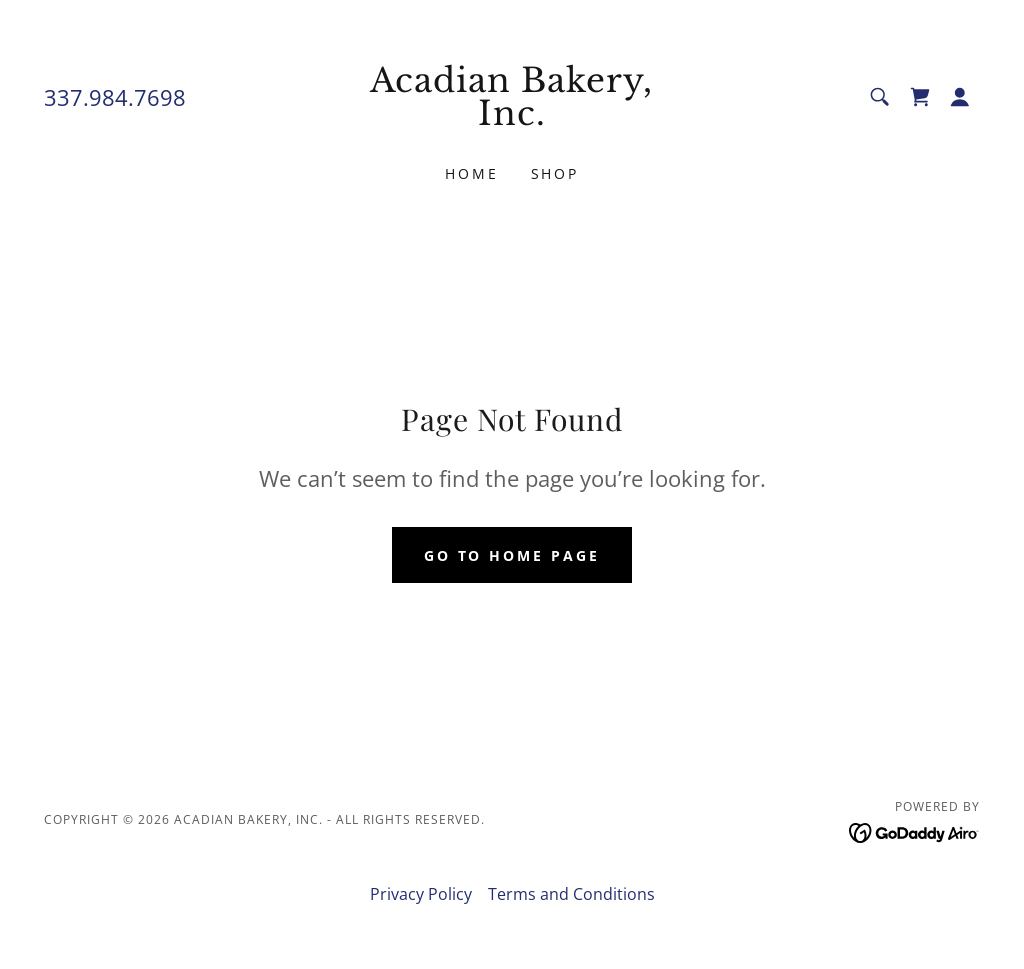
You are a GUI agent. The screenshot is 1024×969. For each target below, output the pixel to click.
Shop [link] (555, 173)
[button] (960, 97)
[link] (512, 119)
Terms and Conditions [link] (571, 894)
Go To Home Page (512, 555)
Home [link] (472, 173)
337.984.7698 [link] (115, 97)
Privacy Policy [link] (421, 894)
